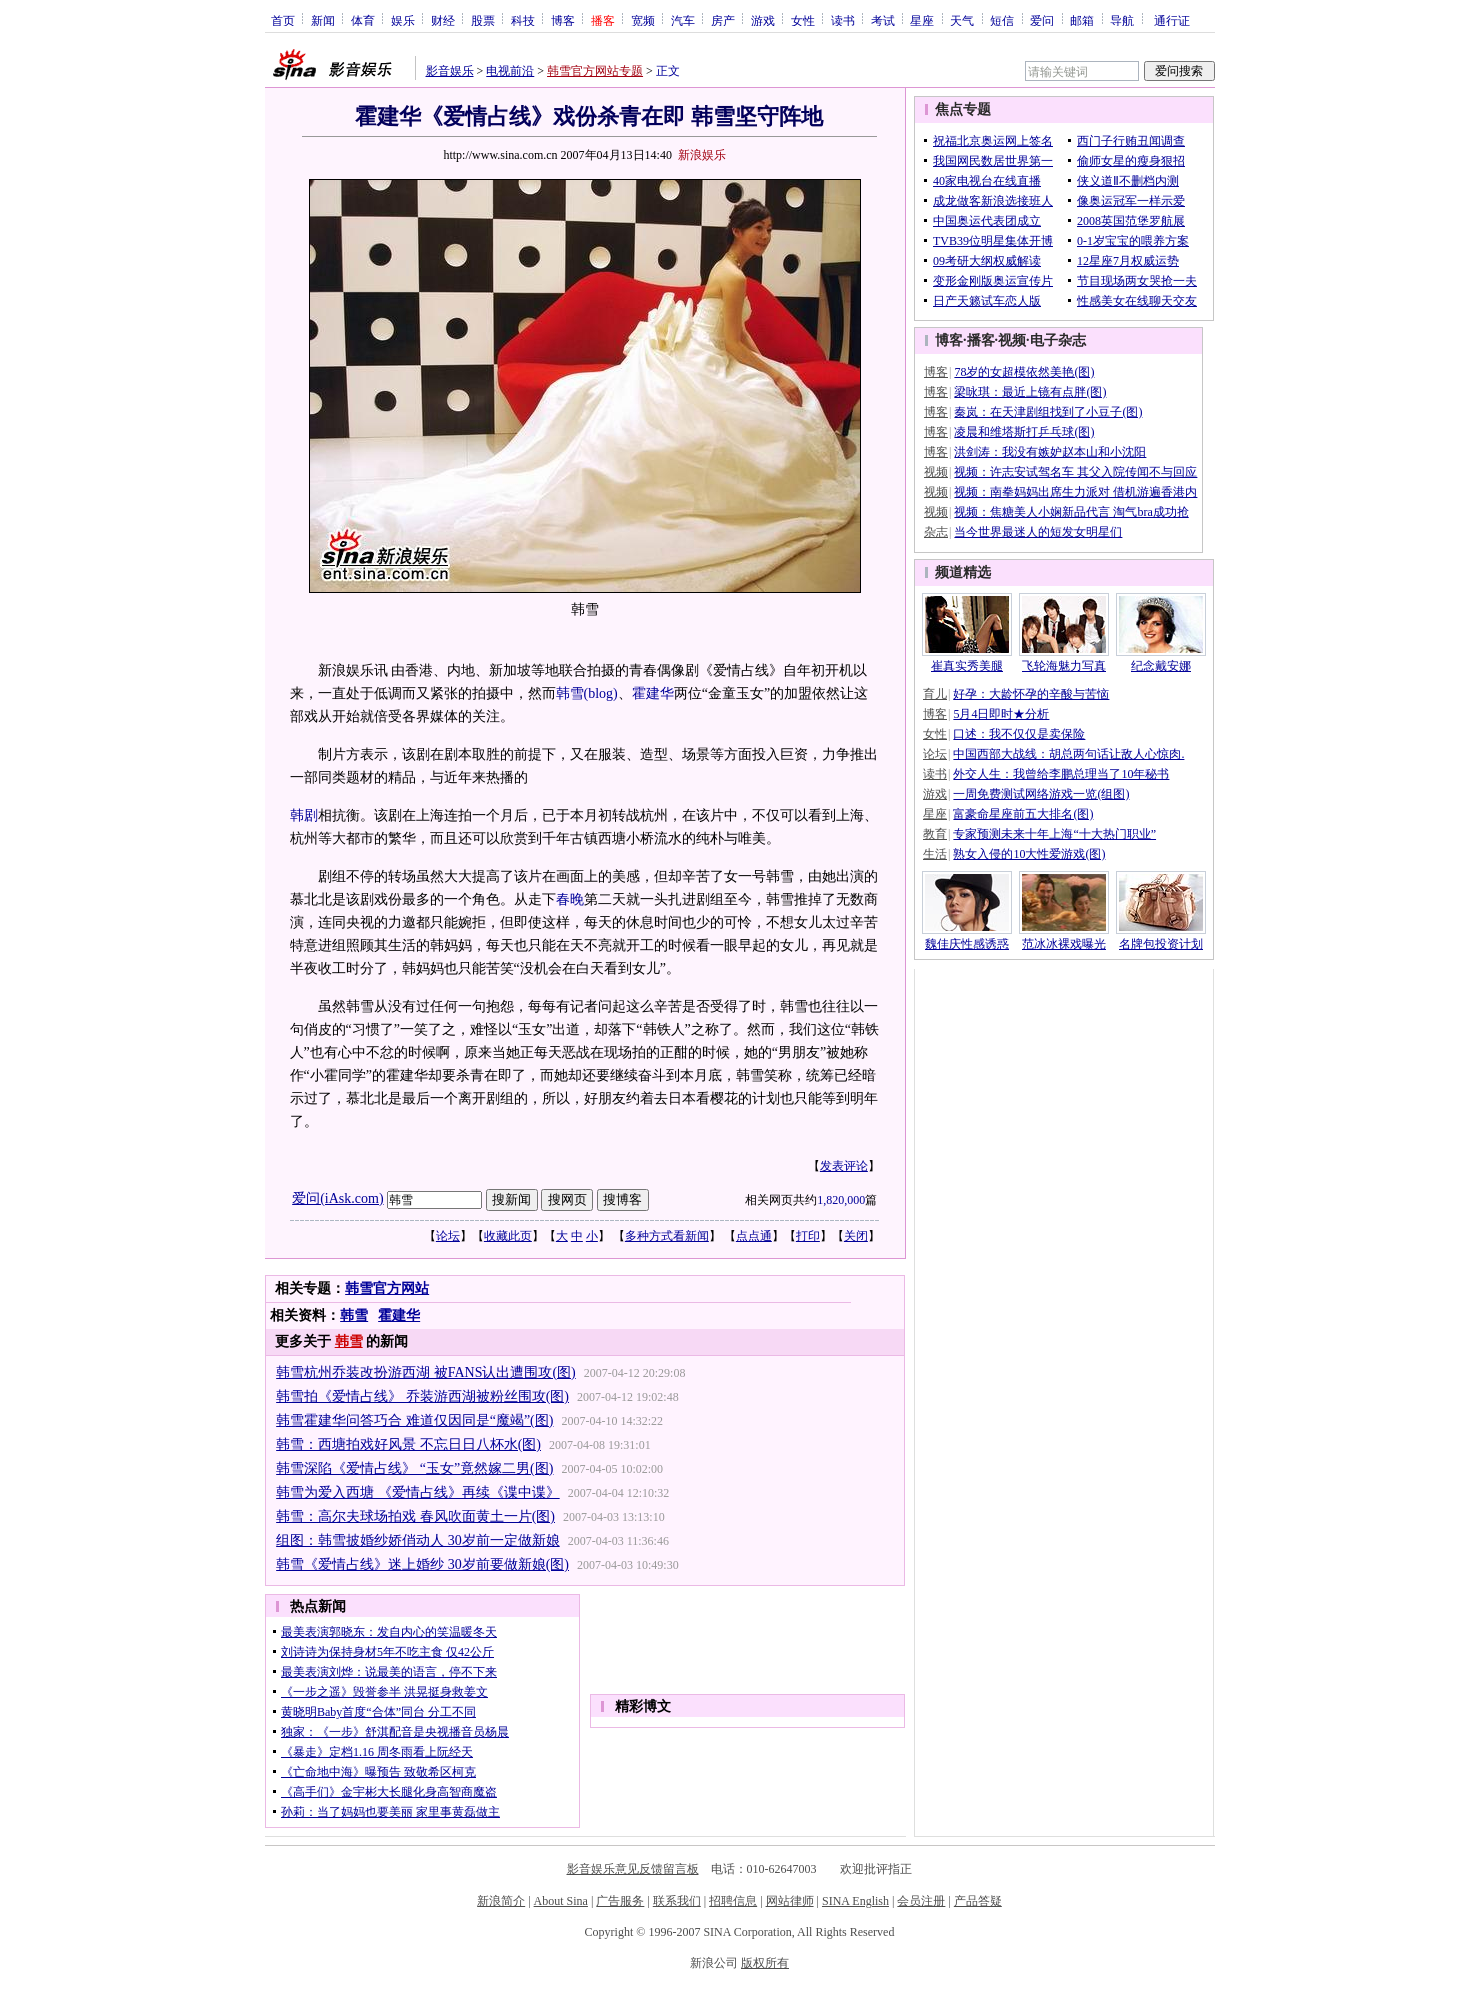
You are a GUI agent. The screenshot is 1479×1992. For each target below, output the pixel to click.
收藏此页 (508, 1236)
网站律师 (790, 1901)
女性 (803, 20)
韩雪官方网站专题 (595, 71)
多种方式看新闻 (667, 1236)
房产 (723, 20)
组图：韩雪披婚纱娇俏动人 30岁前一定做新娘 (418, 1540)
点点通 (754, 1236)
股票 (483, 20)
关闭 (856, 1236)
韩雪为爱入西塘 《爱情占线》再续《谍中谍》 (418, 1492)
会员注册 (921, 1901)
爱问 (1042, 20)
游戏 (763, 20)
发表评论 (844, 1166)
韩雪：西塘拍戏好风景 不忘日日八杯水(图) (408, 1444)
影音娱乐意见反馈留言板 (633, 1869)
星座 (922, 20)
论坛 (448, 1236)
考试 (883, 20)
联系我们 (677, 1901)
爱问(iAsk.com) (337, 1198)
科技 (523, 20)
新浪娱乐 (702, 155)
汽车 (683, 20)
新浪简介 (501, 1901)
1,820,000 (841, 1200)
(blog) (601, 693)
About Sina (561, 1901)
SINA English (855, 1901)
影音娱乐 (450, 71)
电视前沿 (510, 71)
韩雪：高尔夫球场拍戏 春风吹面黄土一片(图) (415, 1516)
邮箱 (1082, 20)
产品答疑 (978, 1901)
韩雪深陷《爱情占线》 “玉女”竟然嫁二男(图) (414, 1468)
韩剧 (304, 815)
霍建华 (653, 693)
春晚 (570, 899)
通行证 (1172, 20)
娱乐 (403, 20)
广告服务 (620, 1901)
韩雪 (570, 693)
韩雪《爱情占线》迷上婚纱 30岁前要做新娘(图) (422, 1564)
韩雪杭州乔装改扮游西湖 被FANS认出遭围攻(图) (426, 1372)
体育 (363, 20)
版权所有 (765, 1963)
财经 (443, 20)
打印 (808, 1236)
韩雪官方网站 (387, 1288)
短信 (1002, 20)
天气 (962, 20)
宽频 (643, 20)
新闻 (323, 20)
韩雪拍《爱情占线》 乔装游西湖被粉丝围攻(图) (422, 1396)
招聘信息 (733, 1901)
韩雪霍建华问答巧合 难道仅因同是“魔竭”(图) (414, 1420)
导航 (1122, 20)
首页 (283, 20)
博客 (563, 20)
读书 (843, 20)
